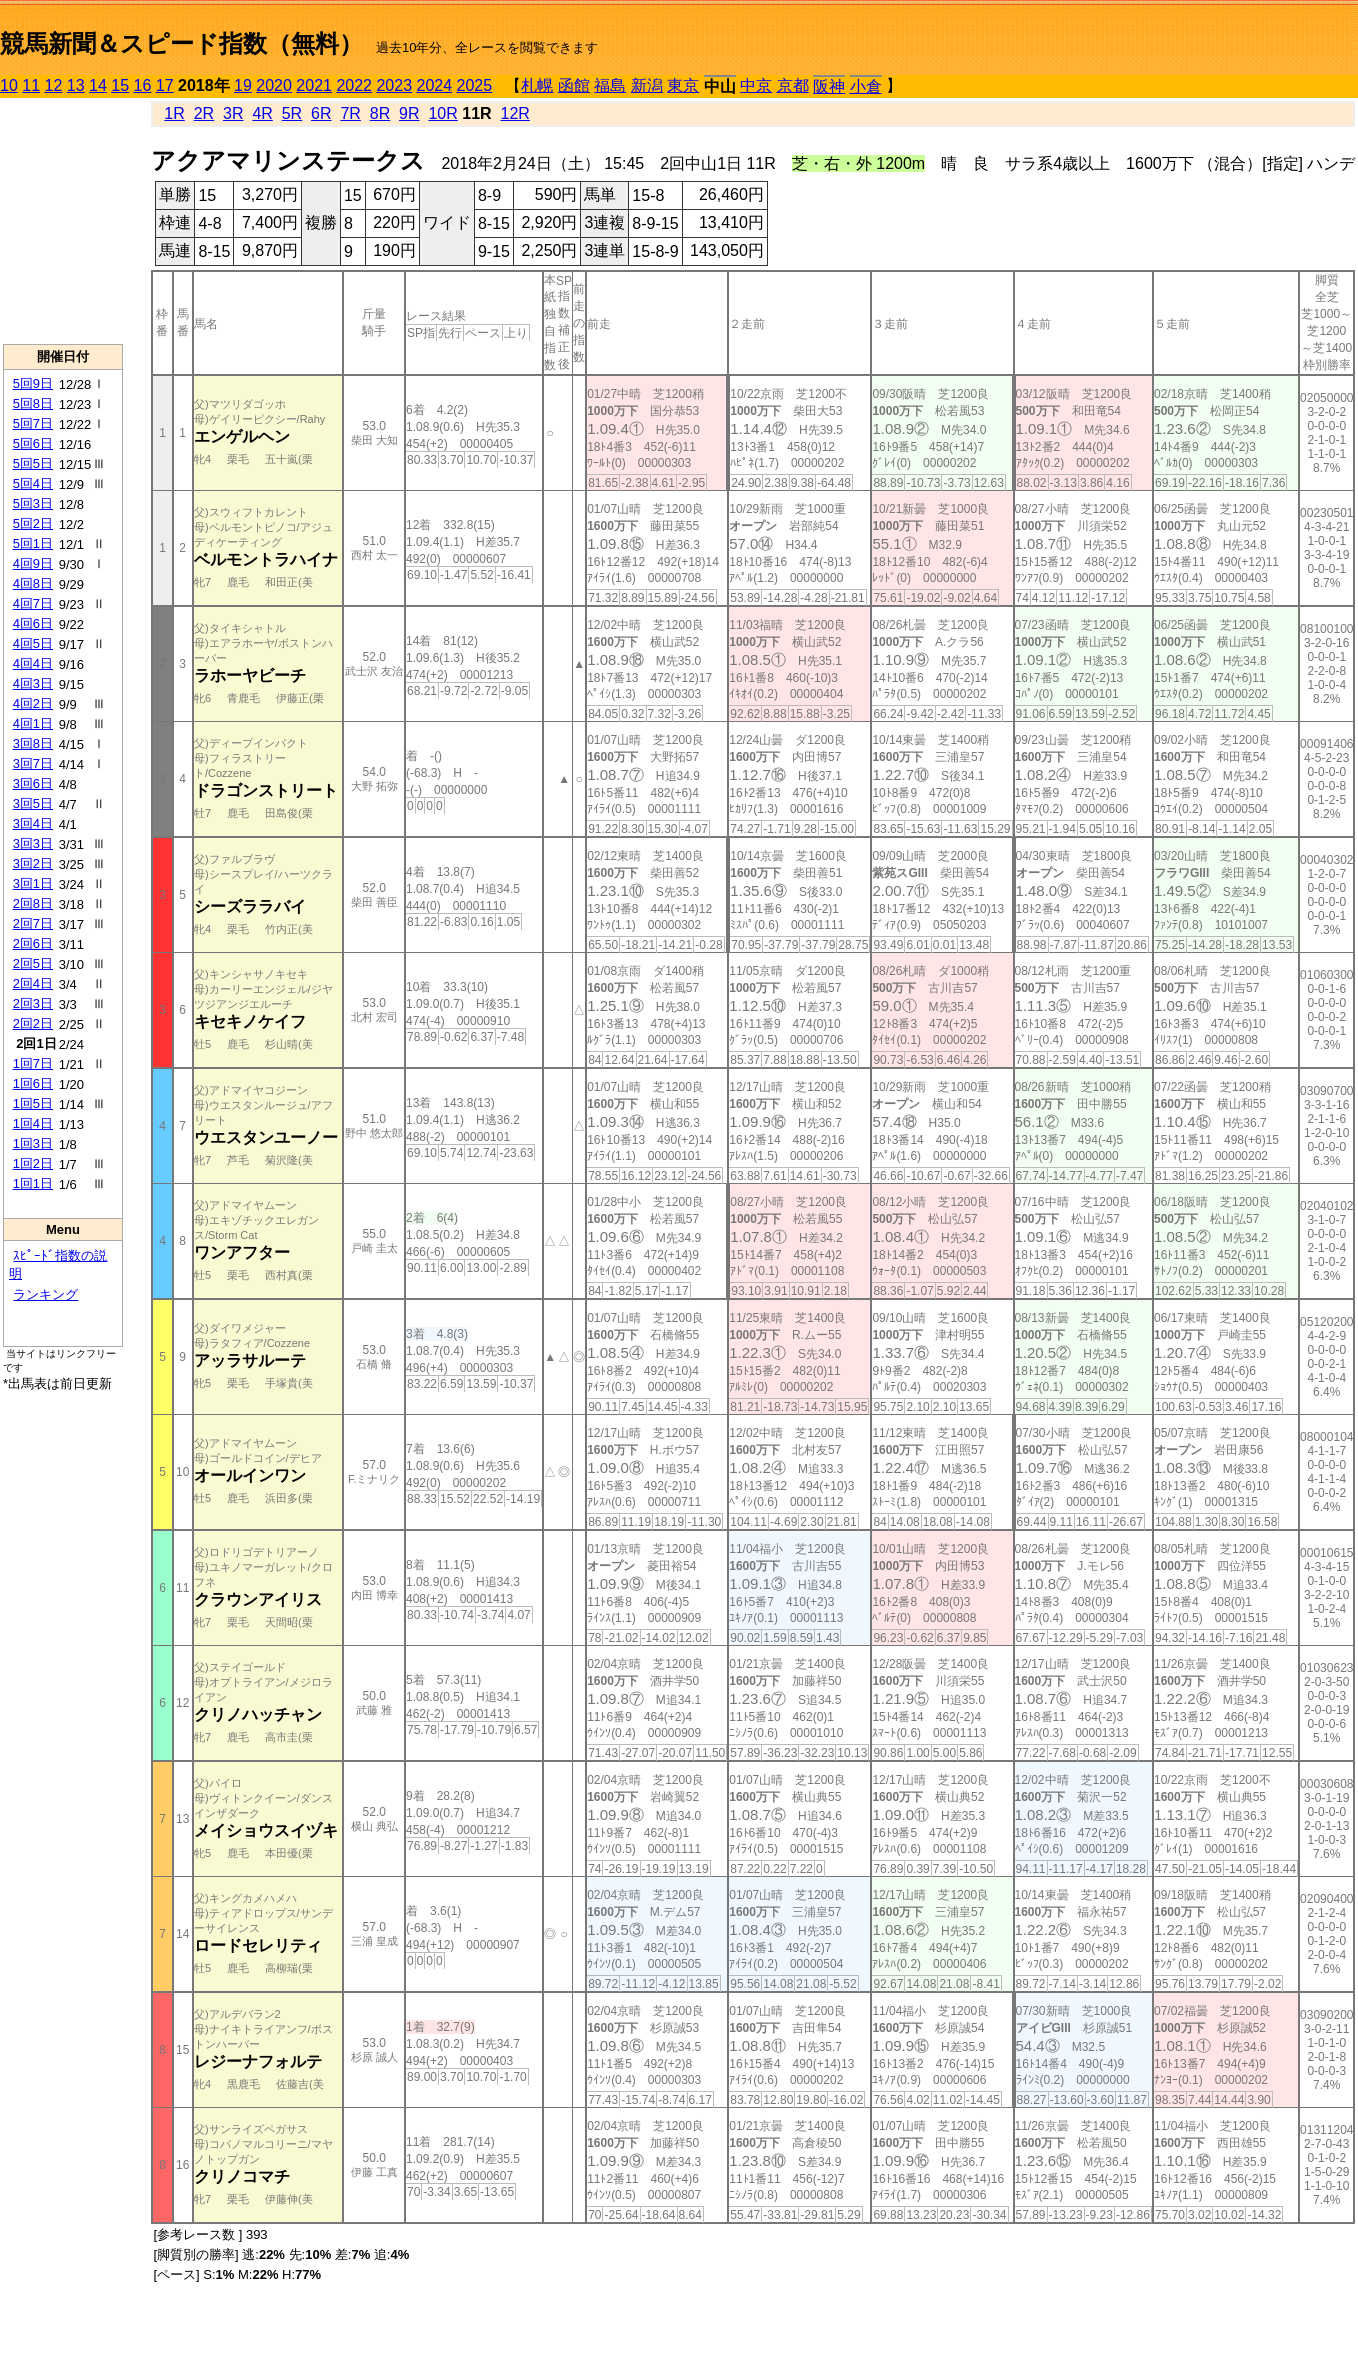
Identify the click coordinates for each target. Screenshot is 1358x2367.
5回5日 (33, 463)
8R (380, 113)
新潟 (647, 85)
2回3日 (33, 1003)
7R (350, 113)
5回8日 (33, 403)
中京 (756, 85)
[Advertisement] (63, 221)
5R (292, 113)
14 (98, 85)
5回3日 (33, 503)
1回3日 (33, 1143)
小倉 (866, 86)
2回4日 (33, 983)
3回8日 (33, 743)
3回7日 (33, 763)
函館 (574, 85)
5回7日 (33, 423)
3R (233, 113)
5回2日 (33, 523)
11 (31, 85)
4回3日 (33, 683)
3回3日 (33, 843)
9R (409, 113)
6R (321, 113)
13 (76, 85)
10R (442, 113)
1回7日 (33, 1063)
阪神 (829, 86)
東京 (683, 85)
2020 (274, 85)
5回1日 (33, 543)
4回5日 (33, 643)
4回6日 (33, 623)
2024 (434, 85)
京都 (793, 85)
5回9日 (33, 383)
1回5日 (33, 1103)
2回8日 (33, 903)
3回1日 (33, 883)
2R (204, 113)
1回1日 (33, 1183)
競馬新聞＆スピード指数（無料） (181, 43)
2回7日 (33, 923)
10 (9, 85)
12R (515, 113)
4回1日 (33, 723)
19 (243, 85)
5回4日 (33, 483)
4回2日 (33, 703)
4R (262, 113)
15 (120, 85)
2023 (394, 85)
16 (143, 85)
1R (174, 113)
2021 (314, 85)
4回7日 (33, 603)
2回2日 (33, 1023)
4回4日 (33, 663)
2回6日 (33, 943)
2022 (354, 85)
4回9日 (33, 563)
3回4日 (33, 823)
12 (54, 85)
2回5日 (33, 963)
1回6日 (33, 1083)
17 (165, 85)
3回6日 (33, 783)
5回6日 (33, 443)
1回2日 (33, 1163)
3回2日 (33, 863)
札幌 (537, 85)
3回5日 (33, 803)
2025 (475, 85)
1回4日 (33, 1123)
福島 (610, 85)
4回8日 (33, 583)
